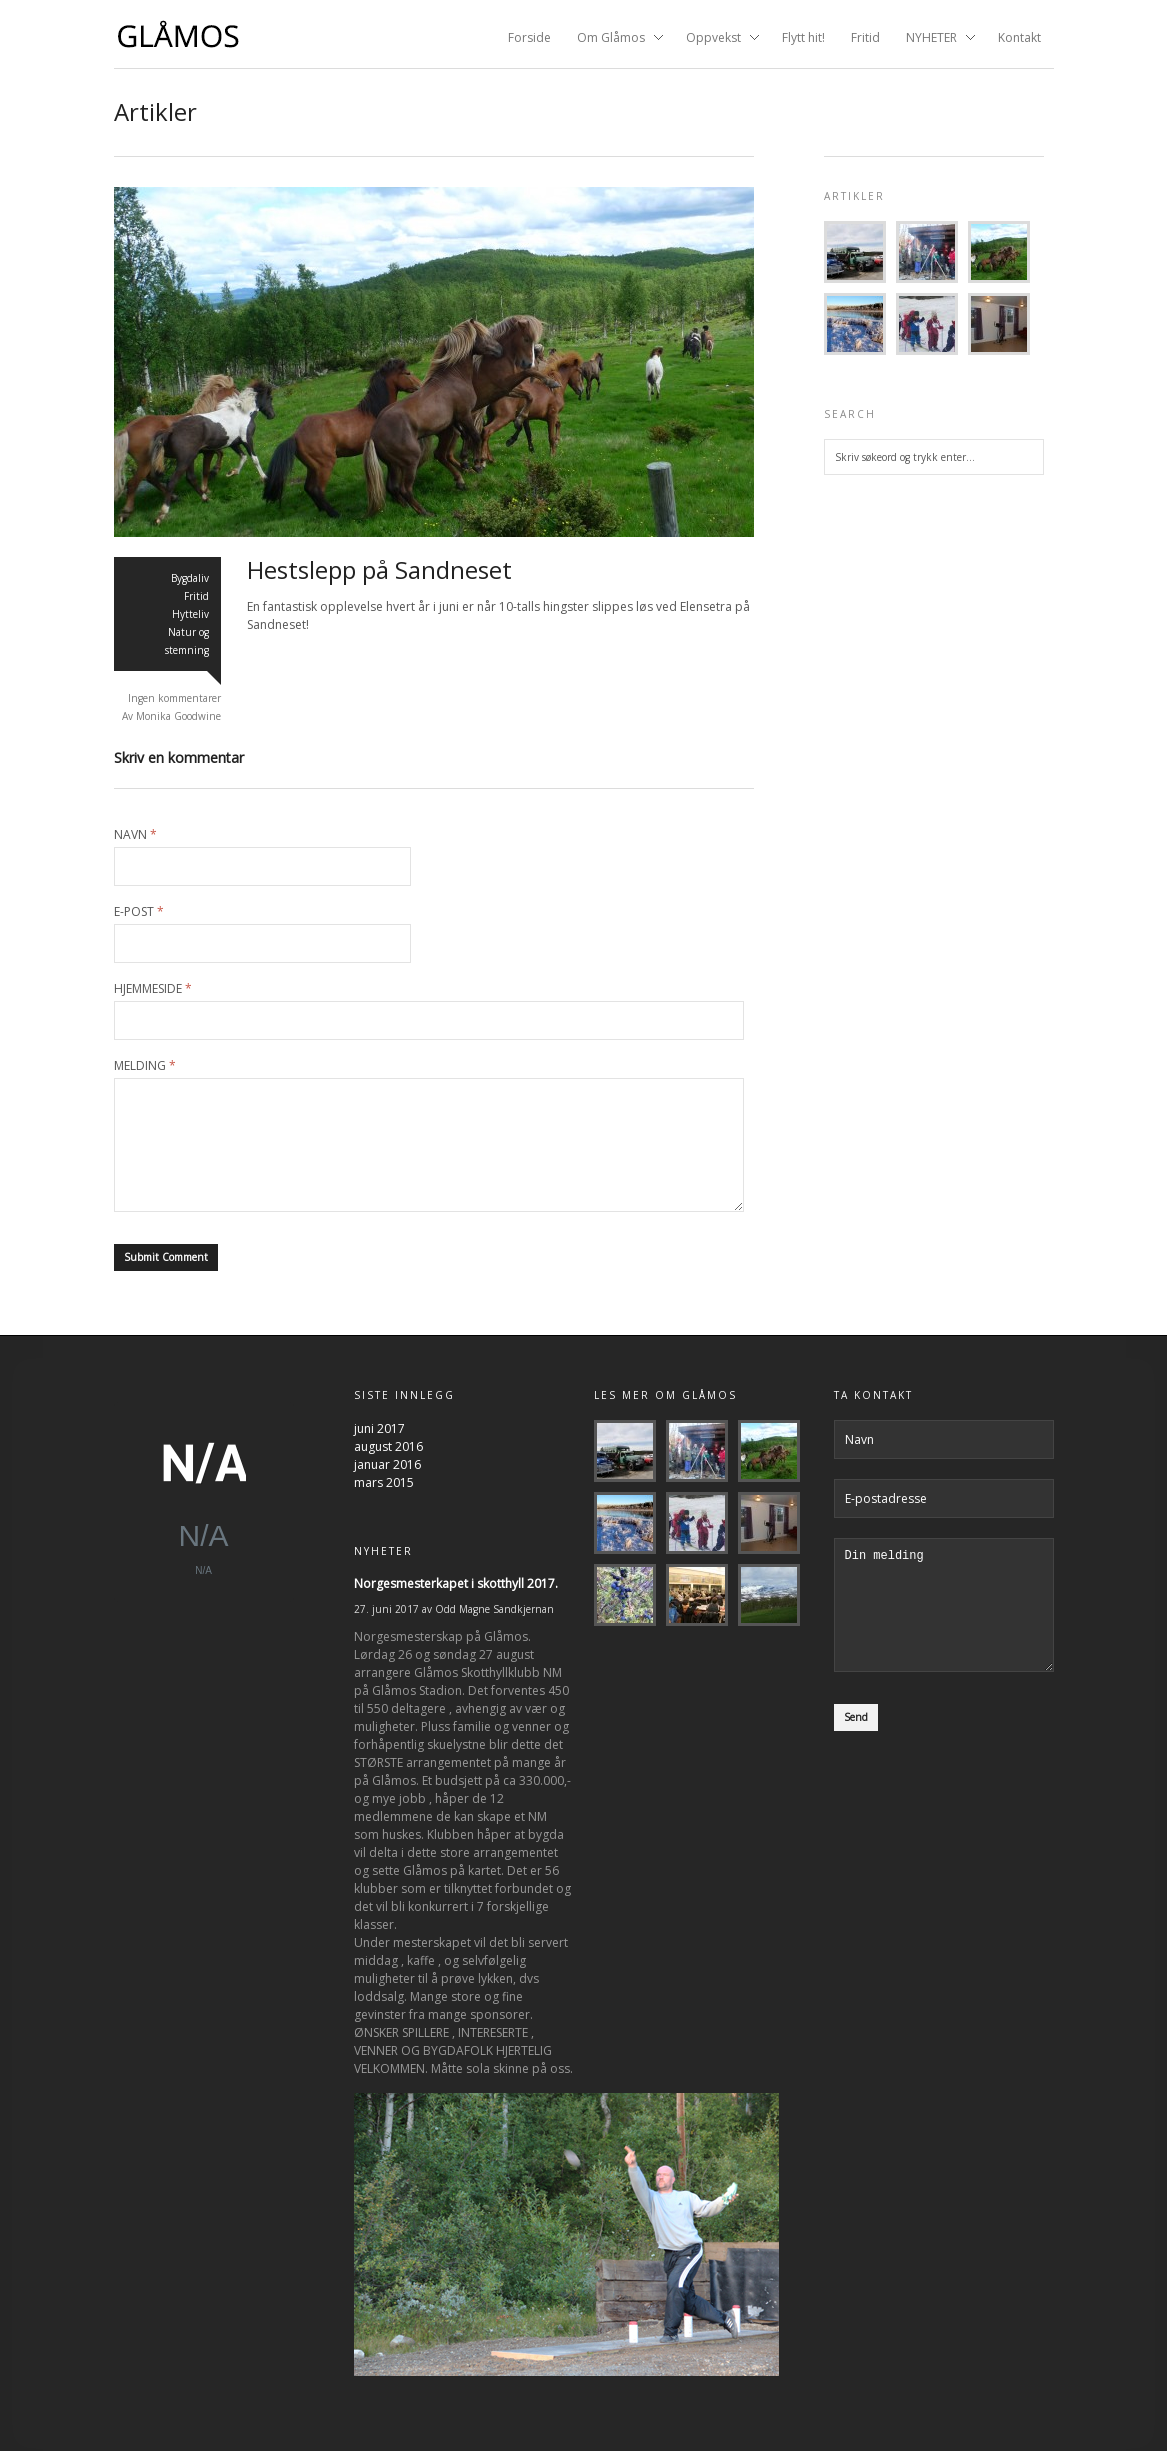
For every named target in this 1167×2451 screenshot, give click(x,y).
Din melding (944, 1617)
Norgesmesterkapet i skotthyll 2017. (456, 1583)
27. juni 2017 (386, 1609)
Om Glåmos (614, 39)
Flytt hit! (803, 37)
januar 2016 (387, 1464)
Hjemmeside (153, 989)
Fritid (865, 37)
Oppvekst (716, 39)
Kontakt (1019, 37)
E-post (139, 912)
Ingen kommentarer (174, 698)
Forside (529, 37)
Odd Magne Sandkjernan (494, 1609)
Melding (145, 1066)
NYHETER (934, 39)
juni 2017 (379, 1428)
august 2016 (388, 1446)
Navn (135, 835)
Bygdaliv (190, 578)
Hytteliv (190, 614)
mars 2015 (384, 1482)
